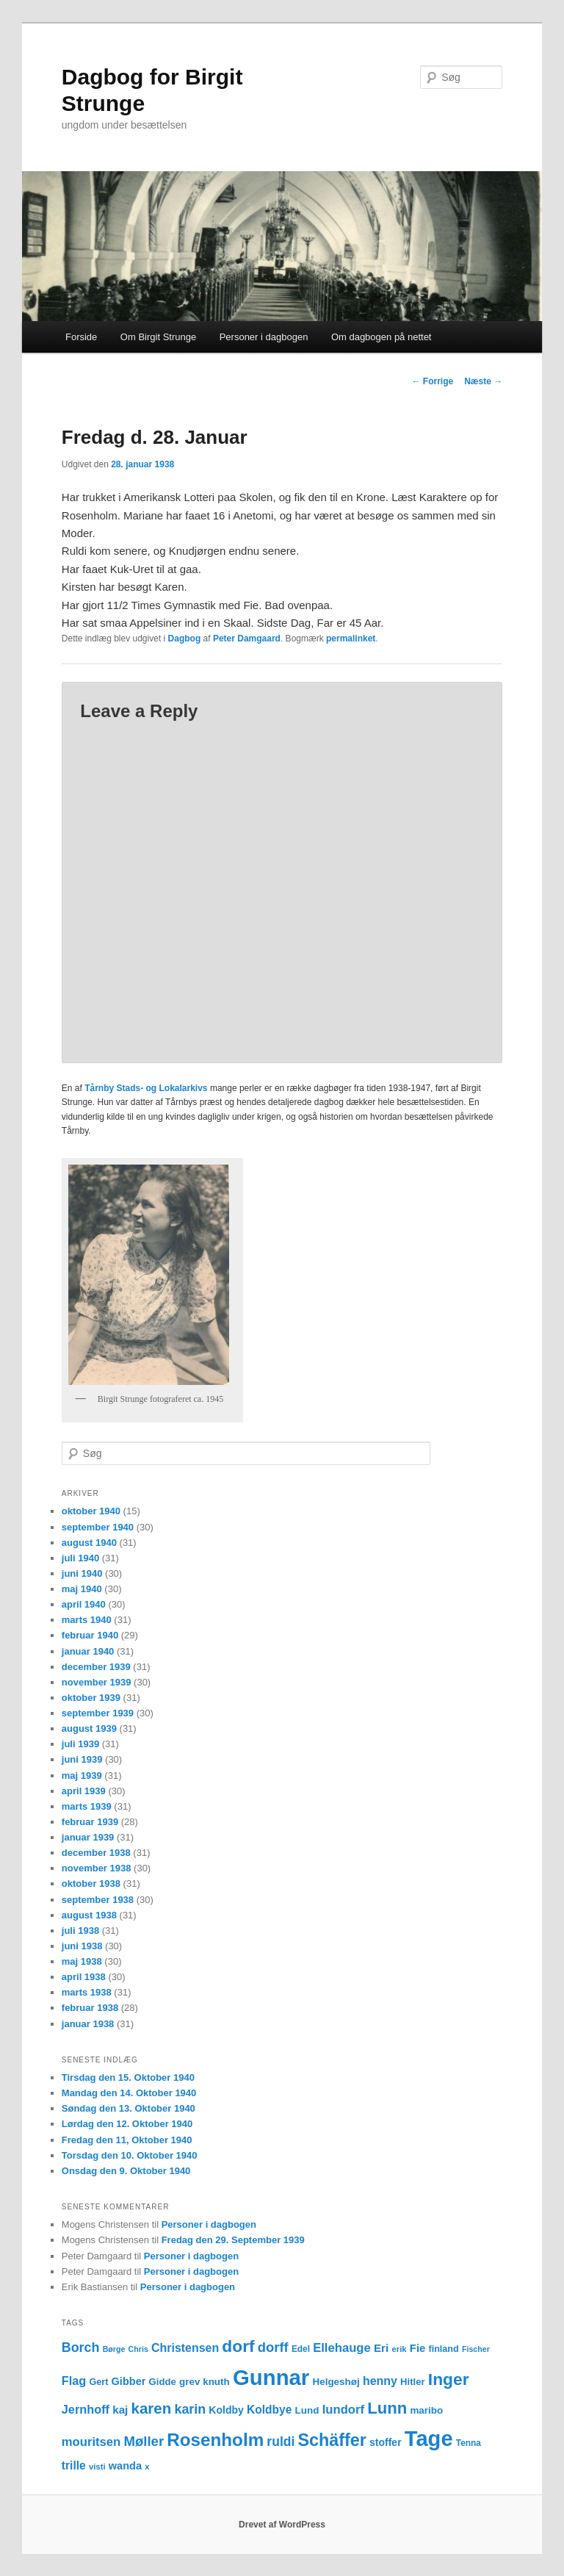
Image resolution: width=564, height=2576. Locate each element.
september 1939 (98, 1713)
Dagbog (184, 638)
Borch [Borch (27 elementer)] (81, 2347)
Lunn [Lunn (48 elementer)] (387, 2408)
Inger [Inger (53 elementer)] (448, 2379)
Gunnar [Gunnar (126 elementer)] (271, 2377)
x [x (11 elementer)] (147, 2466)
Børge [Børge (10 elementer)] (114, 2349)
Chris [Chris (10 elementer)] (138, 2349)
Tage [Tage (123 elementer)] (429, 2438)
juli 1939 (80, 1743)
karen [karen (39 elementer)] (151, 2408)
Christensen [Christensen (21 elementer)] (185, 2348)
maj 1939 (82, 1775)
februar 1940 (90, 1635)
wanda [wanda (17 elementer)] (125, 2466)
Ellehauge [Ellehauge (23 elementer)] (342, 2348)
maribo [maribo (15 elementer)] (426, 2410)
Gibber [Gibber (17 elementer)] (129, 2381)
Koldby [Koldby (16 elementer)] (226, 2410)
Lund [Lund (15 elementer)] (307, 2410)
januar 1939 (88, 1837)
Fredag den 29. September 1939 (233, 2239)
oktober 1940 (91, 1511)
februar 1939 (90, 1821)
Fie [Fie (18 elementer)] (418, 2348)
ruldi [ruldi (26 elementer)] (280, 2441)
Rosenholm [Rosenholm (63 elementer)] (215, 2440)
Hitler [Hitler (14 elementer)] (412, 2381)
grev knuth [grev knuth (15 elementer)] (204, 2381)
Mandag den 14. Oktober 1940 (129, 2092)
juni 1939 (82, 1759)
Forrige (433, 381)
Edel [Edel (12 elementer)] (301, 2349)
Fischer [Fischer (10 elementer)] (476, 2349)
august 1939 (89, 1728)
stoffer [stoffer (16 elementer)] (385, 2442)
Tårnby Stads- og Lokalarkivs (145, 1088)
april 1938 (84, 1976)
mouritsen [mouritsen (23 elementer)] (91, 2442)
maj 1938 (82, 1961)
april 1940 (84, 1604)
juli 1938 (80, 1930)
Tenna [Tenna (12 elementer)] (468, 2443)
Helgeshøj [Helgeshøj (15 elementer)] (335, 2381)
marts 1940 (87, 1619)
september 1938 (98, 1899)
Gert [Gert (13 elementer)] (98, 2382)
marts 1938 (87, 1992)
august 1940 (89, 1542)
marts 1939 (87, 1806)
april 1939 (84, 1790)
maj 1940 (82, 1588)
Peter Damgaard (247, 638)
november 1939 (96, 1682)
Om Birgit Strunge (158, 336)
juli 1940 (80, 1558)
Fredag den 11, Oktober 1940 (127, 2139)
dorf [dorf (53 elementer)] (238, 2346)
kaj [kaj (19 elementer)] (120, 2409)
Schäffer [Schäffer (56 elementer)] (331, 2440)
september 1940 (98, 1527)
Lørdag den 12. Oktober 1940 (127, 2123)
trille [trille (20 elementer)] (74, 2465)
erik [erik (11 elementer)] (398, 2349)
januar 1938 (88, 2023)
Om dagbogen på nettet (381, 336)
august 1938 (89, 1915)
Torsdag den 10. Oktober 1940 (130, 2155)
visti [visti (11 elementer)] (97, 2466)
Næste (483, 381)
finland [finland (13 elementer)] (443, 2349)
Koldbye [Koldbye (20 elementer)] (269, 2409)
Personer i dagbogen (264, 336)
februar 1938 (90, 2007)
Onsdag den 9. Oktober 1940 (126, 2170)
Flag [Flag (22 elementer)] (74, 2380)
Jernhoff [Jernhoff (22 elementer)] (85, 2409)
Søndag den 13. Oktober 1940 (128, 2108)
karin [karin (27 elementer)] (190, 2409)
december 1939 (96, 1666)
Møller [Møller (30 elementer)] (143, 2441)
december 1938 (96, 1852)
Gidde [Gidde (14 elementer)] (162, 2381)
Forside (81, 336)
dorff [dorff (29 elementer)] (273, 2347)
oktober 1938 (91, 1883)
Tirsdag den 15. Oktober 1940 (128, 2077)
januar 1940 (88, 1651)
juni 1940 (82, 1573)
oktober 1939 (91, 1697)
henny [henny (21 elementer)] (380, 2381)
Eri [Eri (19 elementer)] (381, 2348)
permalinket (350, 638)
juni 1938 (82, 1945)
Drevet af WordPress (282, 2524)
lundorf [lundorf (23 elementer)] (343, 2410)
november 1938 (96, 1868)
